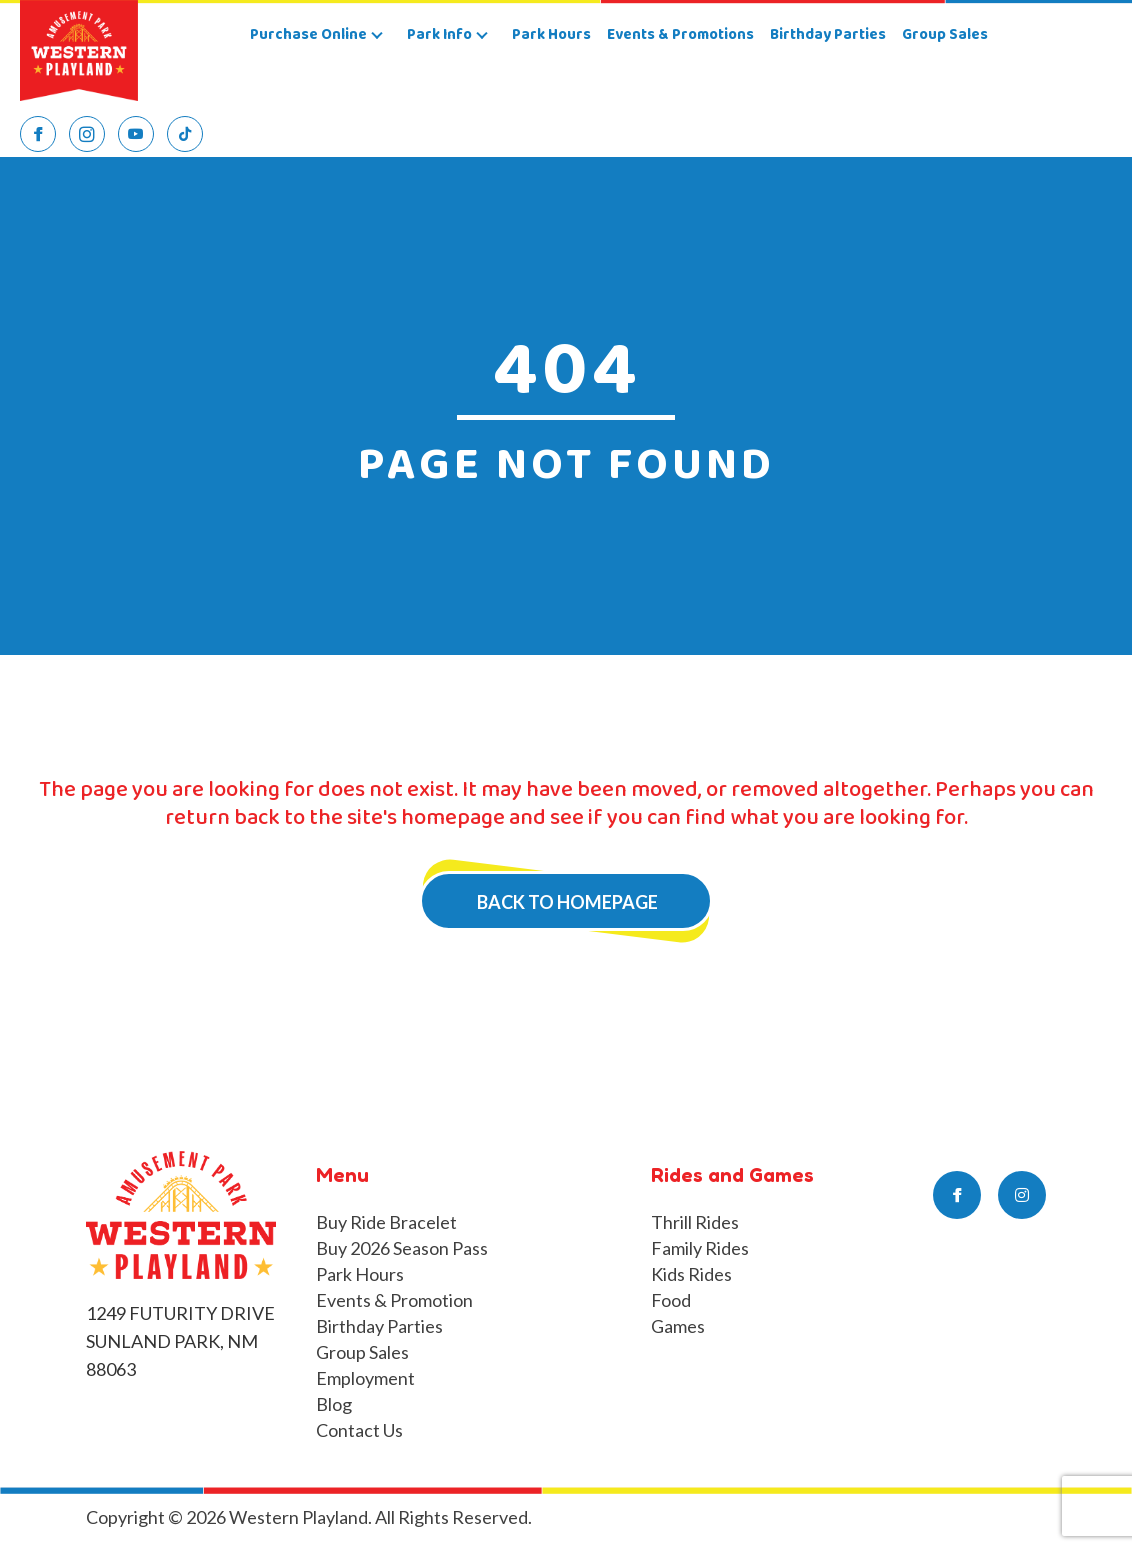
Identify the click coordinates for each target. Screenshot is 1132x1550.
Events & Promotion (394, 1300)
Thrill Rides (695, 1222)
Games (678, 1326)
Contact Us (359, 1430)
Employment (365, 1378)
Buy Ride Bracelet (386, 1222)
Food (671, 1300)
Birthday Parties (379, 1326)
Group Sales (362, 1352)
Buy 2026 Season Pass (402, 1248)
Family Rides (700, 1248)
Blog (334, 1404)
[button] (377, 35)
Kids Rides (691, 1274)
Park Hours (360, 1274)
